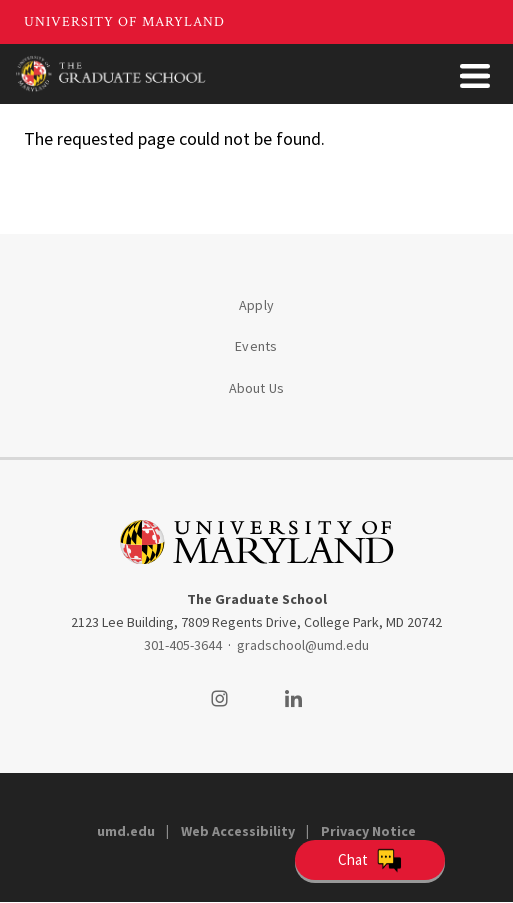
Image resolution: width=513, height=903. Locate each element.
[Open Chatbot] (370, 860)
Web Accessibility (238, 831)
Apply (256, 305)
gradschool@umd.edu (303, 645)
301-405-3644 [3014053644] (183, 645)
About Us (257, 388)
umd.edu (126, 831)
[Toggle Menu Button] (475, 76)
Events (256, 346)
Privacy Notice (368, 831)
